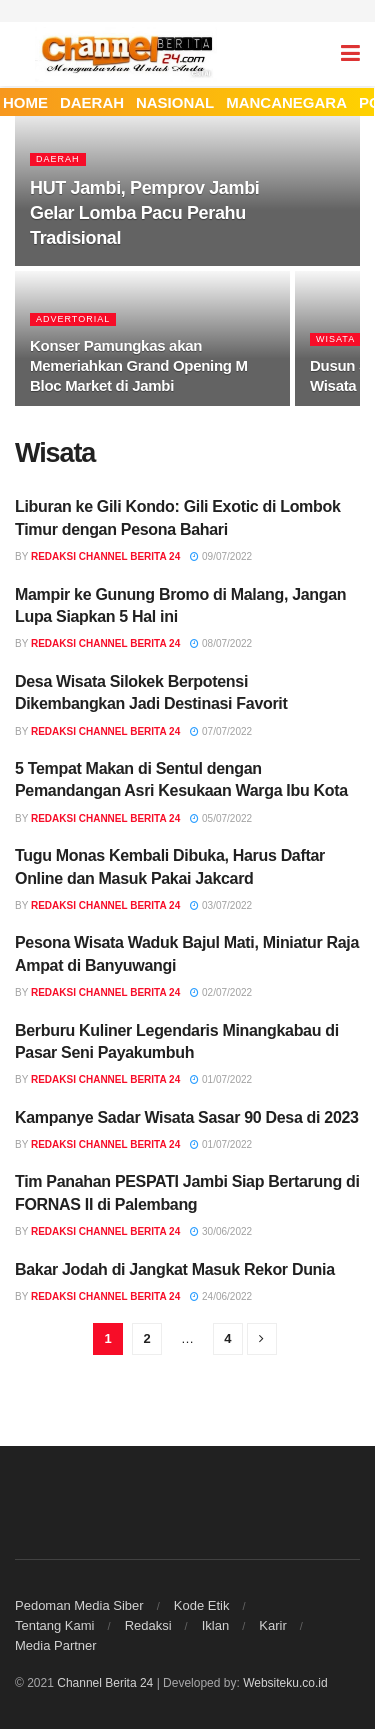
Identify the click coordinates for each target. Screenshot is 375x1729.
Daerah (58, 159)
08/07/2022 (221, 643)
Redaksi (148, 1625)
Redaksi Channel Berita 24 (105, 556)
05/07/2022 (221, 818)
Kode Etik (202, 1605)
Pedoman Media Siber (79, 1605)
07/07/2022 (221, 731)
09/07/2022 (221, 556)
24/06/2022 (221, 1296)
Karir (272, 1625)
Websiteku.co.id (285, 1683)
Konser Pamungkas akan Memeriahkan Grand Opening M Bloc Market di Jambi (139, 365)
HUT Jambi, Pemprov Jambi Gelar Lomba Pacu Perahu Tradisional (144, 213)
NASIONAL (175, 102)
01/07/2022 (221, 1079)
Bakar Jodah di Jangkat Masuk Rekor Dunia (175, 1269)
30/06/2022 (221, 1231)
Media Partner (56, 1645)
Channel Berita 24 (105, 1683)
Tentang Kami (55, 1625)
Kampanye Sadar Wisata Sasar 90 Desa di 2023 (187, 1117)
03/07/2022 (221, 905)
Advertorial (73, 319)
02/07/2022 (221, 992)
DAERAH (92, 102)
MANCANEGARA (286, 102)
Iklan (215, 1625)
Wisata (335, 339)
